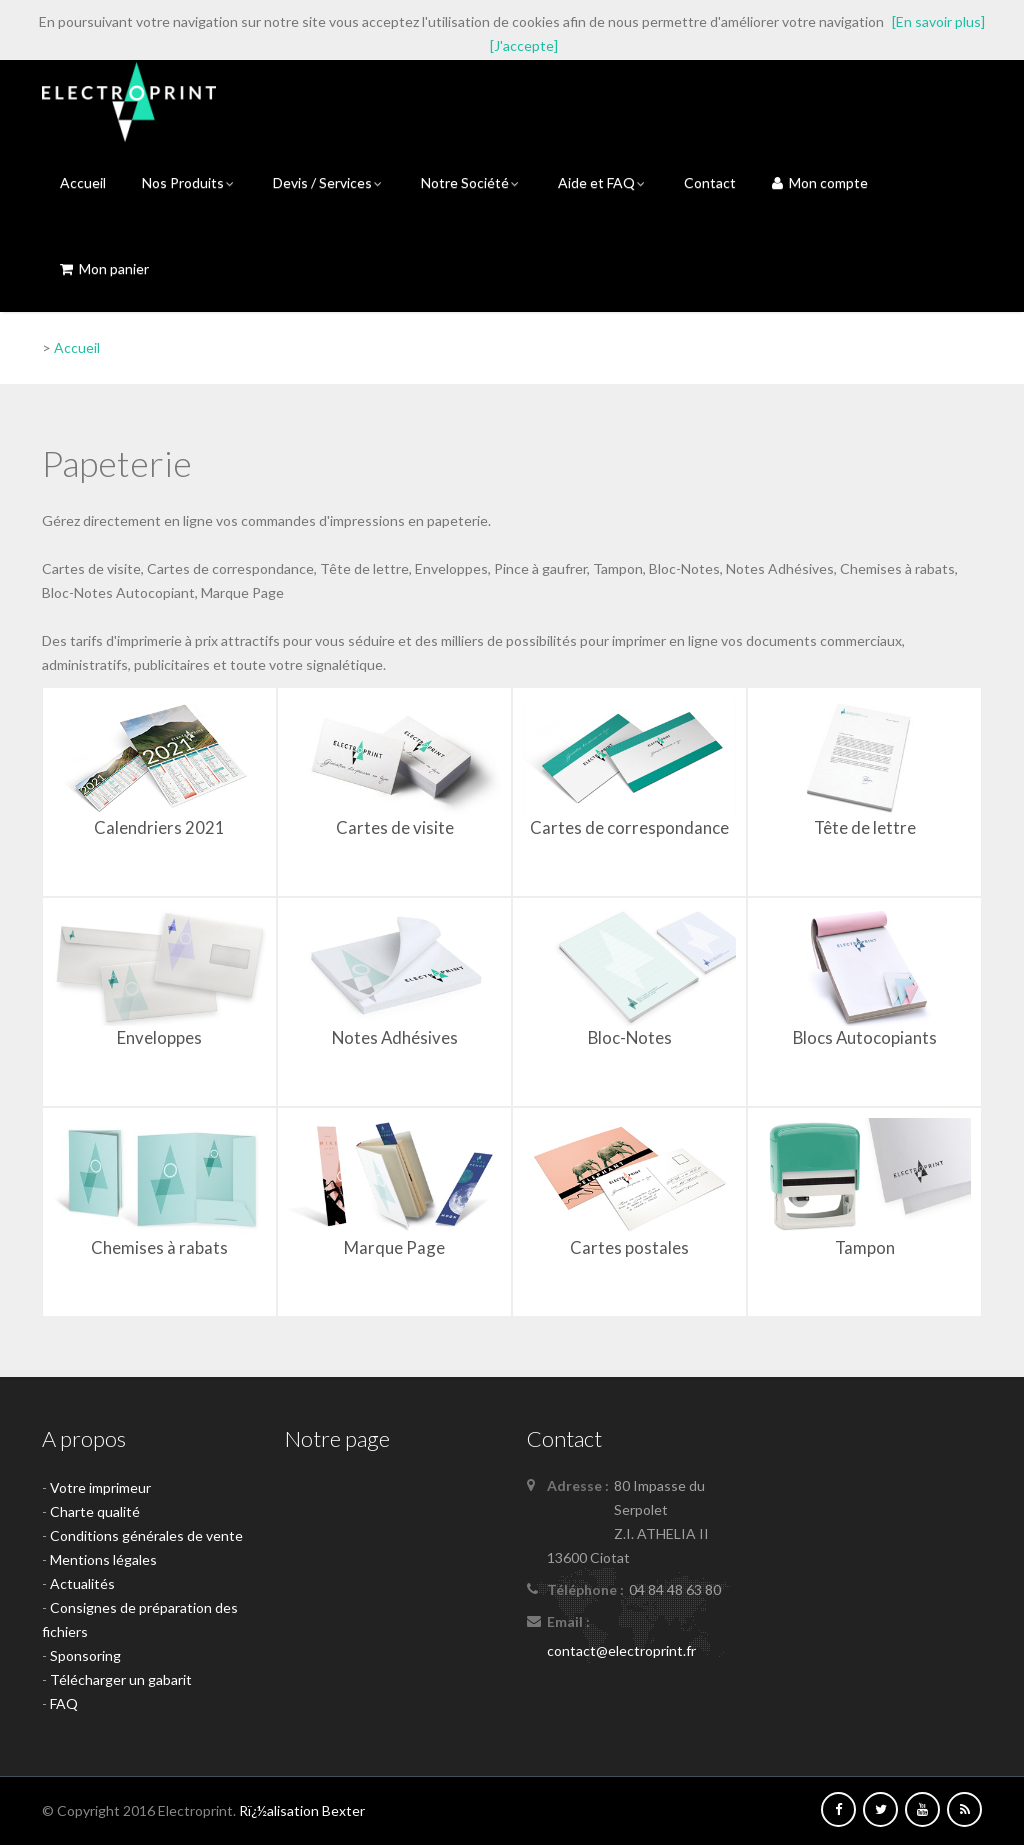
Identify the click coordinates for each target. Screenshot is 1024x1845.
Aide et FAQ (603, 182)
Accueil (83, 182)
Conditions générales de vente (146, 1535)
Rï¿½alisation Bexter (302, 1810)
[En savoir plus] (938, 21)
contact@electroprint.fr (621, 1650)
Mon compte (820, 182)
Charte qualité (95, 1511)
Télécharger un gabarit (121, 1679)
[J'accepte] (524, 45)
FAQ (64, 1703)
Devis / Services (329, 182)
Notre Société (471, 182)
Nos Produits (189, 182)
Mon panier (104, 268)
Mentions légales (103, 1559)
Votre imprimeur (100, 1487)
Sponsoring (85, 1655)
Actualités (82, 1583)
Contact (710, 182)
